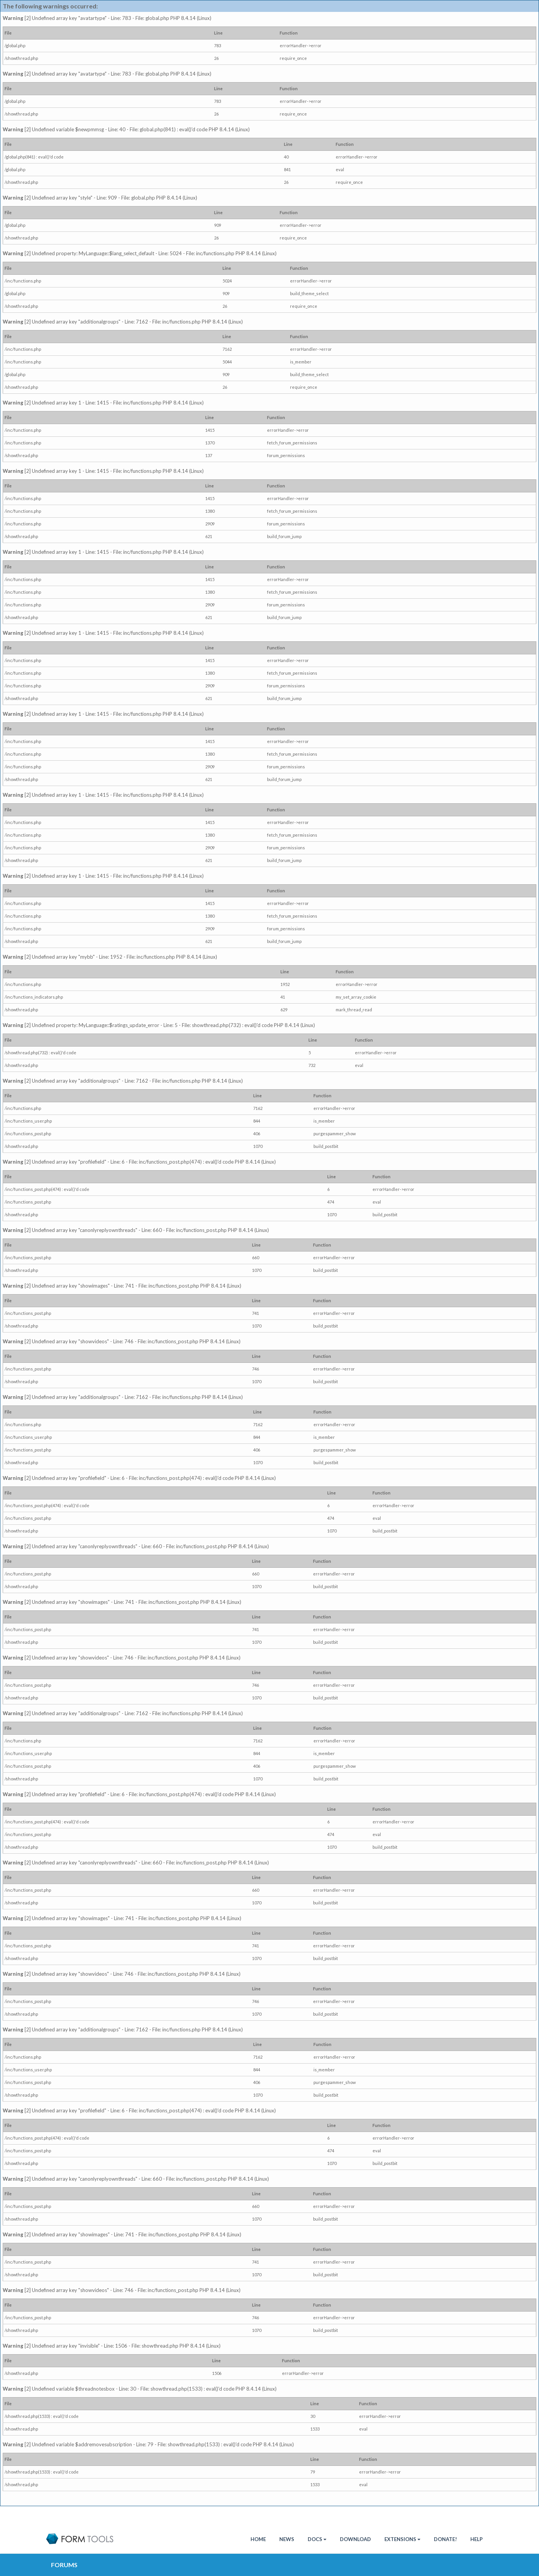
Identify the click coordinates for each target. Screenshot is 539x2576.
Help (476, 2539)
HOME (258, 2539)
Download (355, 2539)
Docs (317, 2539)
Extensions (402, 2539)
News (286, 2539)
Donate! (445, 2539)
